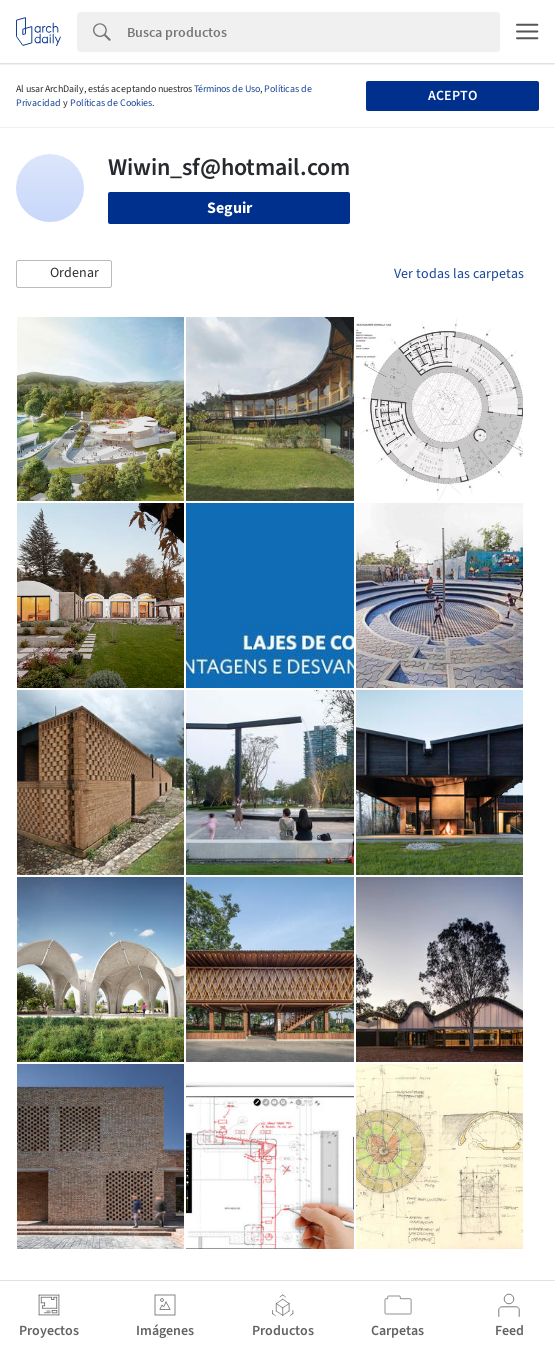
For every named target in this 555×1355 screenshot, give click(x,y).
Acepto (452, 96)
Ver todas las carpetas (459, 274)
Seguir (229, 208)
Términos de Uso (227, 89)
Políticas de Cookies (111, 103)
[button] (64, 274)
